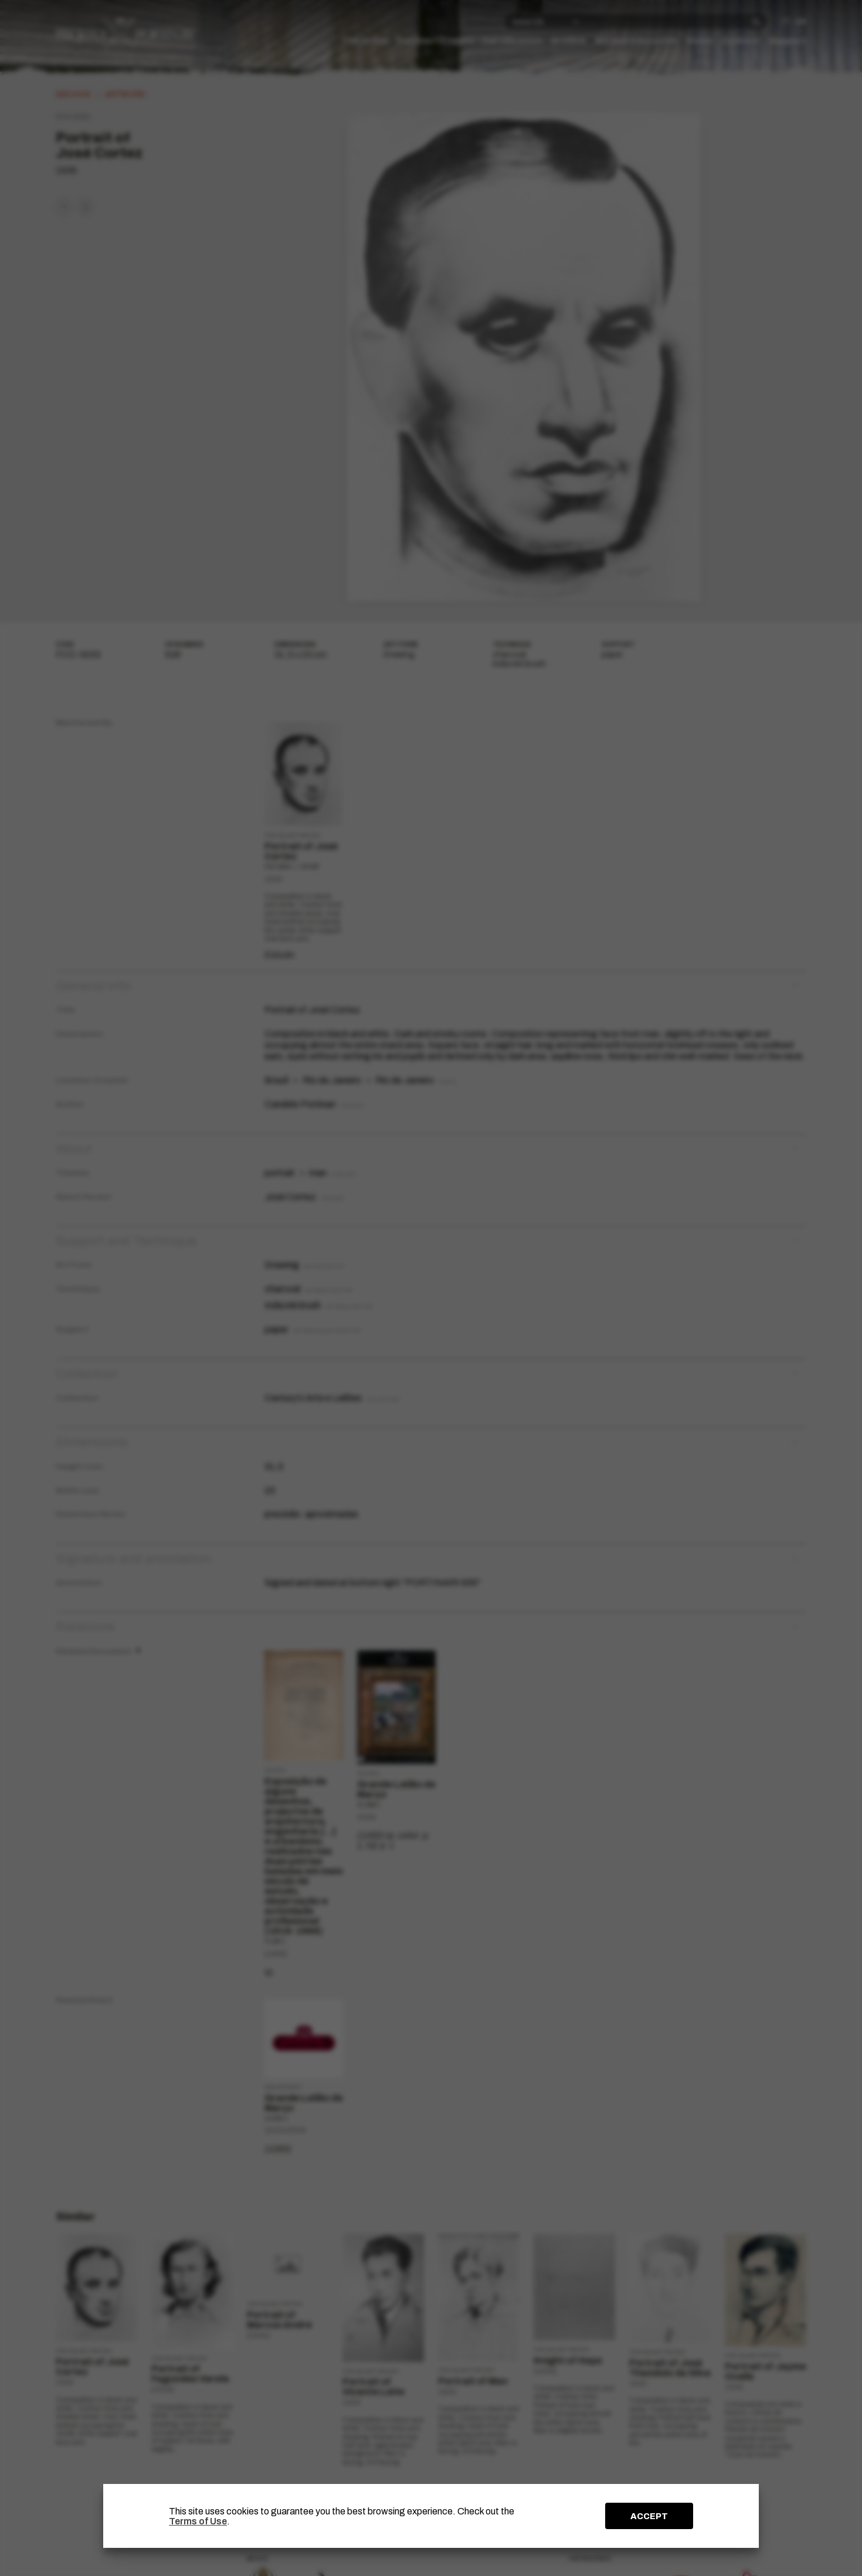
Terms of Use (198, 2521)
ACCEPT (649, 2516)
